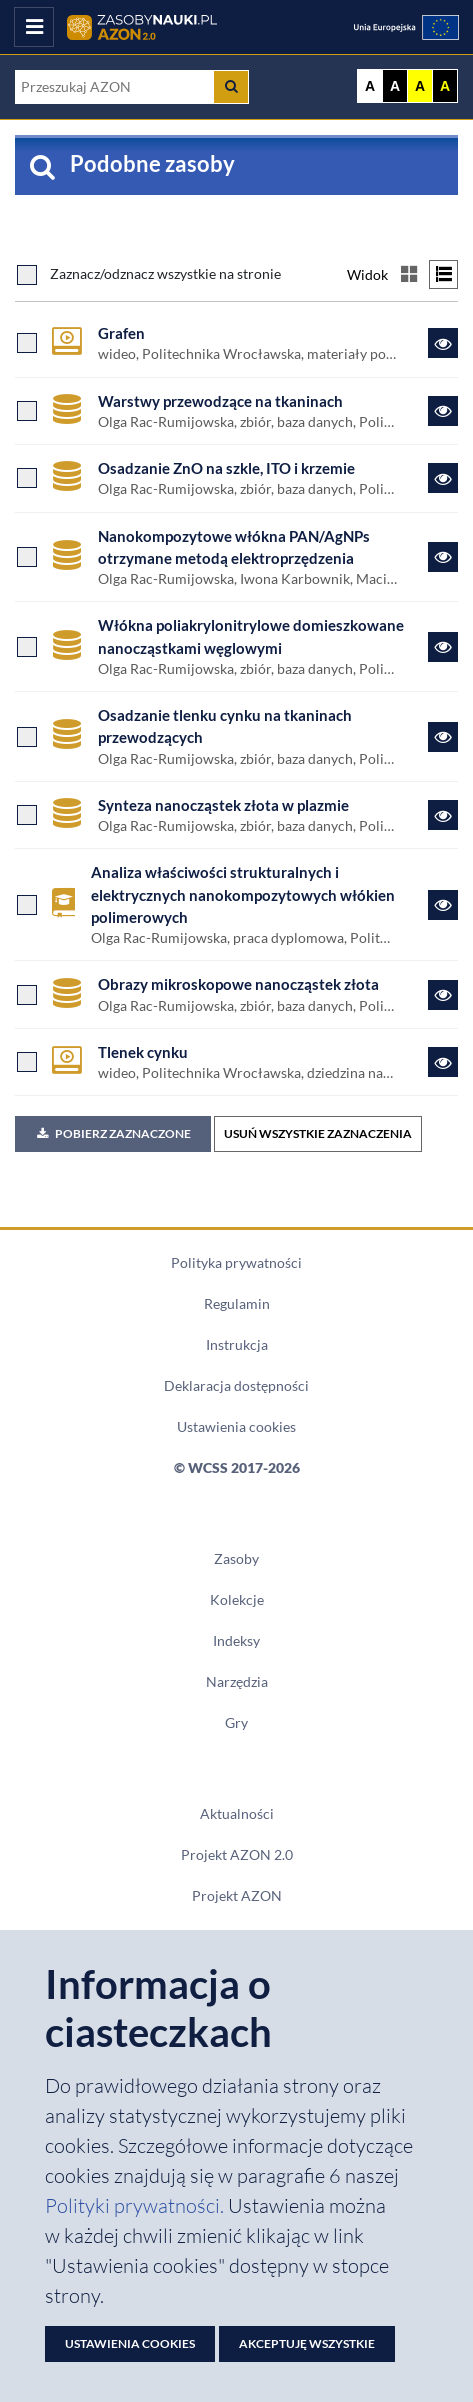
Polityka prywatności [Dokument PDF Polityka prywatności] (236, 1263)
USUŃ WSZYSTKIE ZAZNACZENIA (318, 1133)
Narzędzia (237, 1682)
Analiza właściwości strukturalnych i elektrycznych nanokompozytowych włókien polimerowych (243, 894)
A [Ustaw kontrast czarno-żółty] (445, 86)
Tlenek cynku (143, 1052)
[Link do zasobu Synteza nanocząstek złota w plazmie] (443, 815)
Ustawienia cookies (236, 1427)
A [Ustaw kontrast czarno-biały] (395, 86)
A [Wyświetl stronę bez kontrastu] (370, 86)
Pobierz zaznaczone (113, 1133)
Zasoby (236, 1559)
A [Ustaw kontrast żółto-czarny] (420, 86)
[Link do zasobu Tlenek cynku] (443, 1062)
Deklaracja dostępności (236, 1386)
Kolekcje (237, 1600)
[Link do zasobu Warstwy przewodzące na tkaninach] (443, 411)
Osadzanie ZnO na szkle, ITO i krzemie (226, 468)
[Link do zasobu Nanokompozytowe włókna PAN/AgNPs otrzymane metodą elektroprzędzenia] (443, 557)
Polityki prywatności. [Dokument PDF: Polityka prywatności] (136, 2205)
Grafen (121, 333)
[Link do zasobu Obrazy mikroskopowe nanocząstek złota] (443, 995)
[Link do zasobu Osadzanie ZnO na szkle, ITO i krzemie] (443, 478)
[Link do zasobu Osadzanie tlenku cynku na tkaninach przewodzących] (443, 737)
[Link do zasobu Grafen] (443, 343)
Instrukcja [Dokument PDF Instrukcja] (237, 1345)
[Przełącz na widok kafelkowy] (408, 274)
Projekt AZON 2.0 (237, 1855)
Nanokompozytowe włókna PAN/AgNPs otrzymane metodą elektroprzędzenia (234, 547)
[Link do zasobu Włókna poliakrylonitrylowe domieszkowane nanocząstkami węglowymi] (443, 647)
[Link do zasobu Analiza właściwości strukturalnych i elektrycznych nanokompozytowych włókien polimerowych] (443, 905)
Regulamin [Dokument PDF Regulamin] (237, 1304)
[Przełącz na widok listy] (443, 274)
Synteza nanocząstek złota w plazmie (223, 805)
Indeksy (236, 1641)
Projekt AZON (237, 1896)
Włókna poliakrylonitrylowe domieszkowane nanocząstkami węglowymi (251, 636)
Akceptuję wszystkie (307, 2343)
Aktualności (237, 1814)
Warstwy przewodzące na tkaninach (220, 401)
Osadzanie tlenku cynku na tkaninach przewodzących (225, 726)
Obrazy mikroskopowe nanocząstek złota (238, 984)
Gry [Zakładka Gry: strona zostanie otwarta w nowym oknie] (236, 1723)
